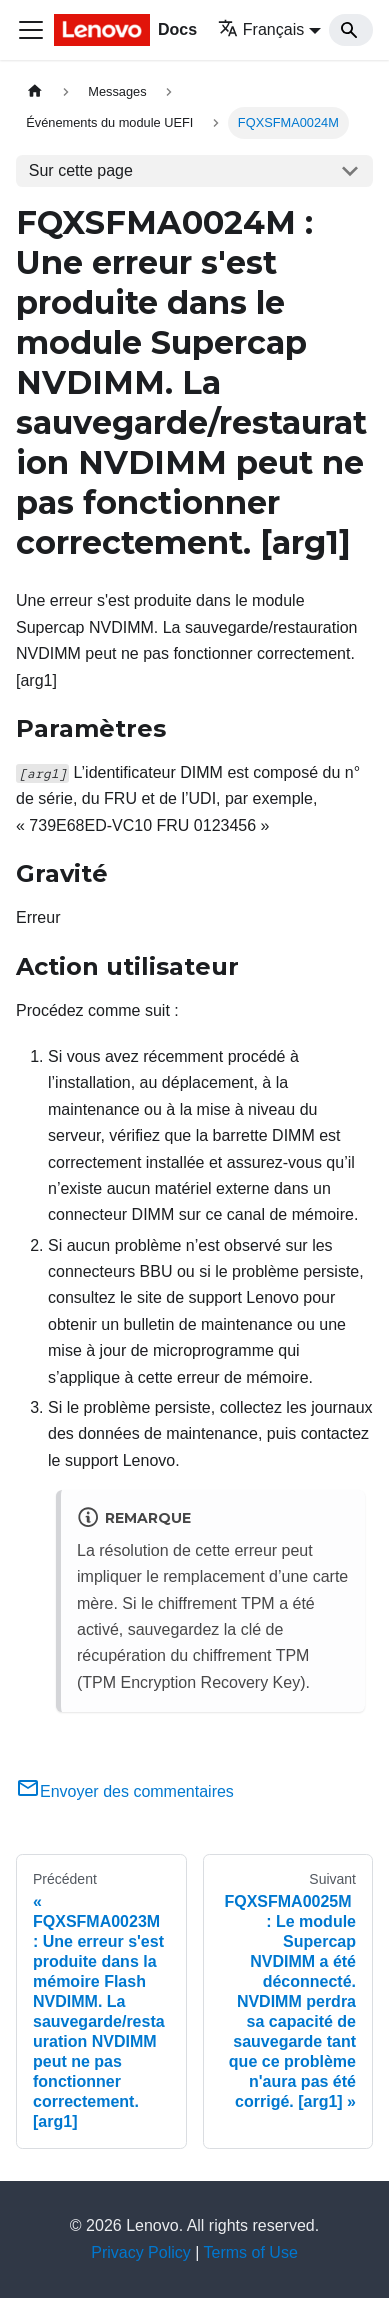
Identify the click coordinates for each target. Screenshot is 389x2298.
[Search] (351, 30)
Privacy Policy (141, 2252)
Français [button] (261, 29)
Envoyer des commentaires (125, 1791)
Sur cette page (81, 170)
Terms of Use (251, 2252)
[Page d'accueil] (35, 91)
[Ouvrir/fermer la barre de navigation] (31, 30)
